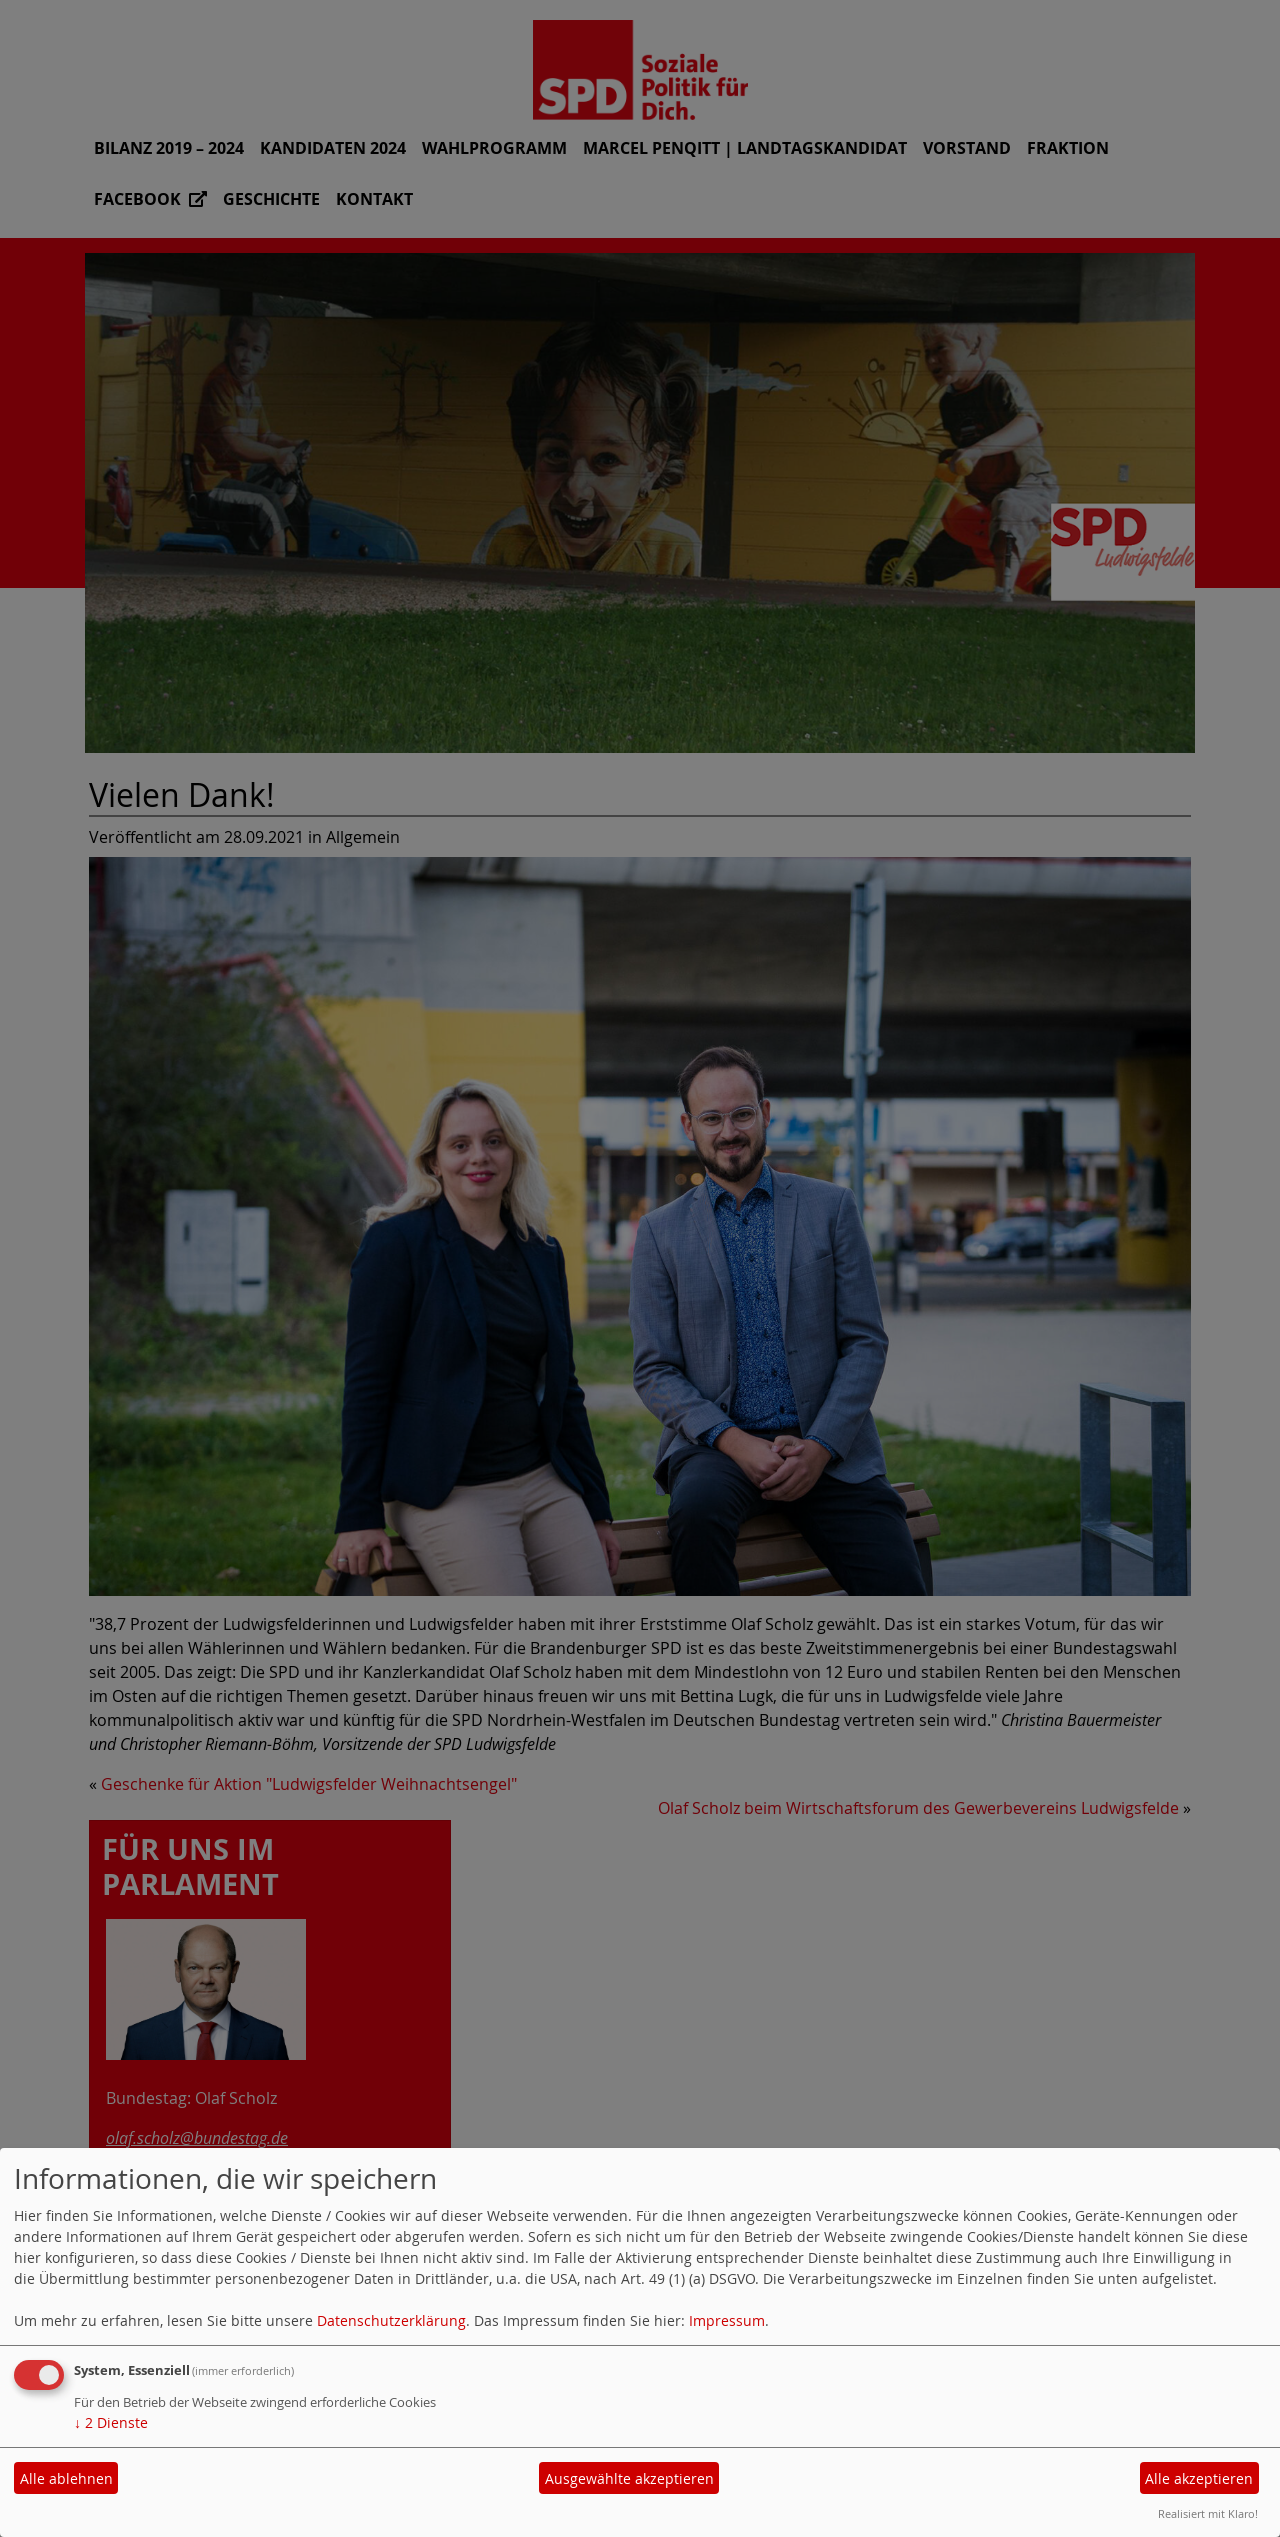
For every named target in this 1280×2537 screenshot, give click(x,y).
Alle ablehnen (66, 2478)
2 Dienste (111, 2422)
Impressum (727, 2320)
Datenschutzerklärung (391, 2320)
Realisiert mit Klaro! (1208, 2513)
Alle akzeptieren (1199, 2478)
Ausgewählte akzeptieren (629, 2478)
